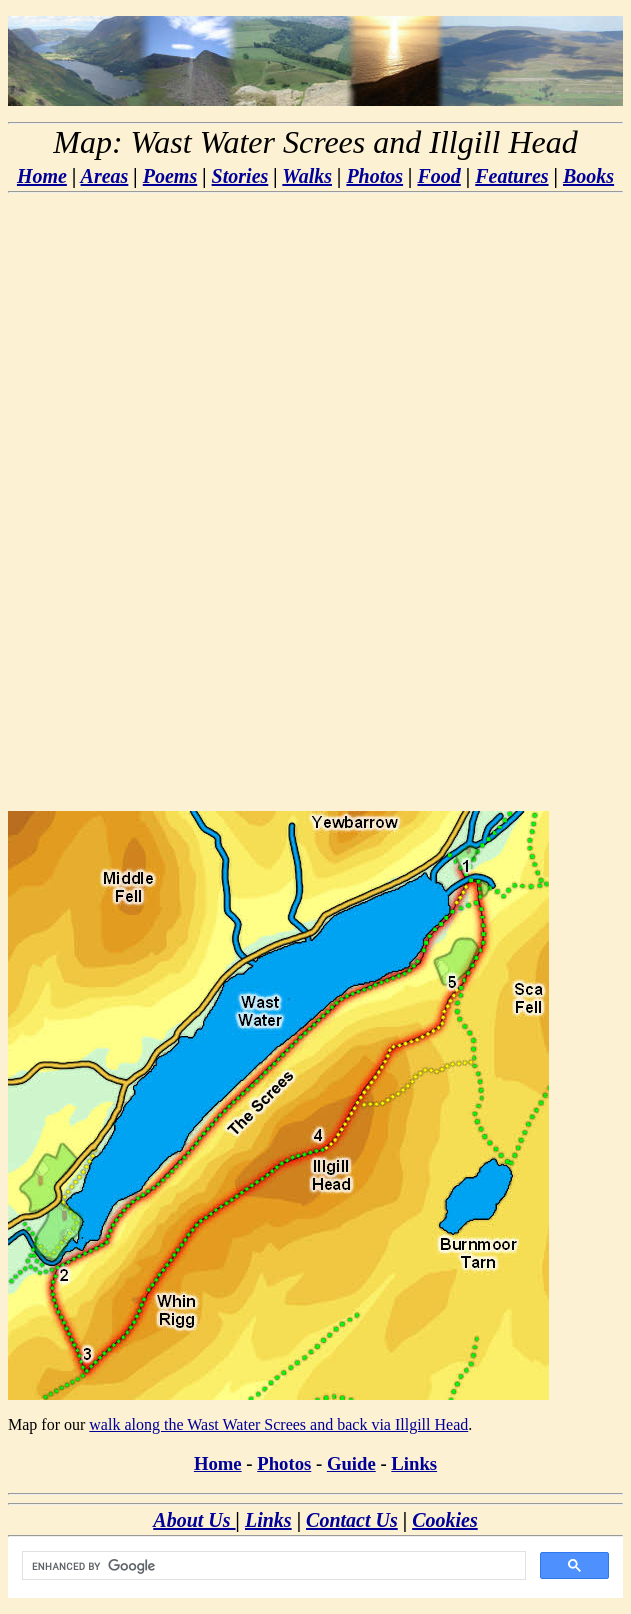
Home (42, 176)
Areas (105, 176)
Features (511, 176)
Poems (170, 176)
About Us (194, 1520)
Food (438, 176)
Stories (240, 176)
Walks (307, 176)
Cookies (445, 1520)
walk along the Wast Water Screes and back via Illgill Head (278, 1424)
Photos (374, 176)
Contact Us (352, 1520)
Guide (351, 1463)
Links (414, 1463)
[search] (272, 1566)
